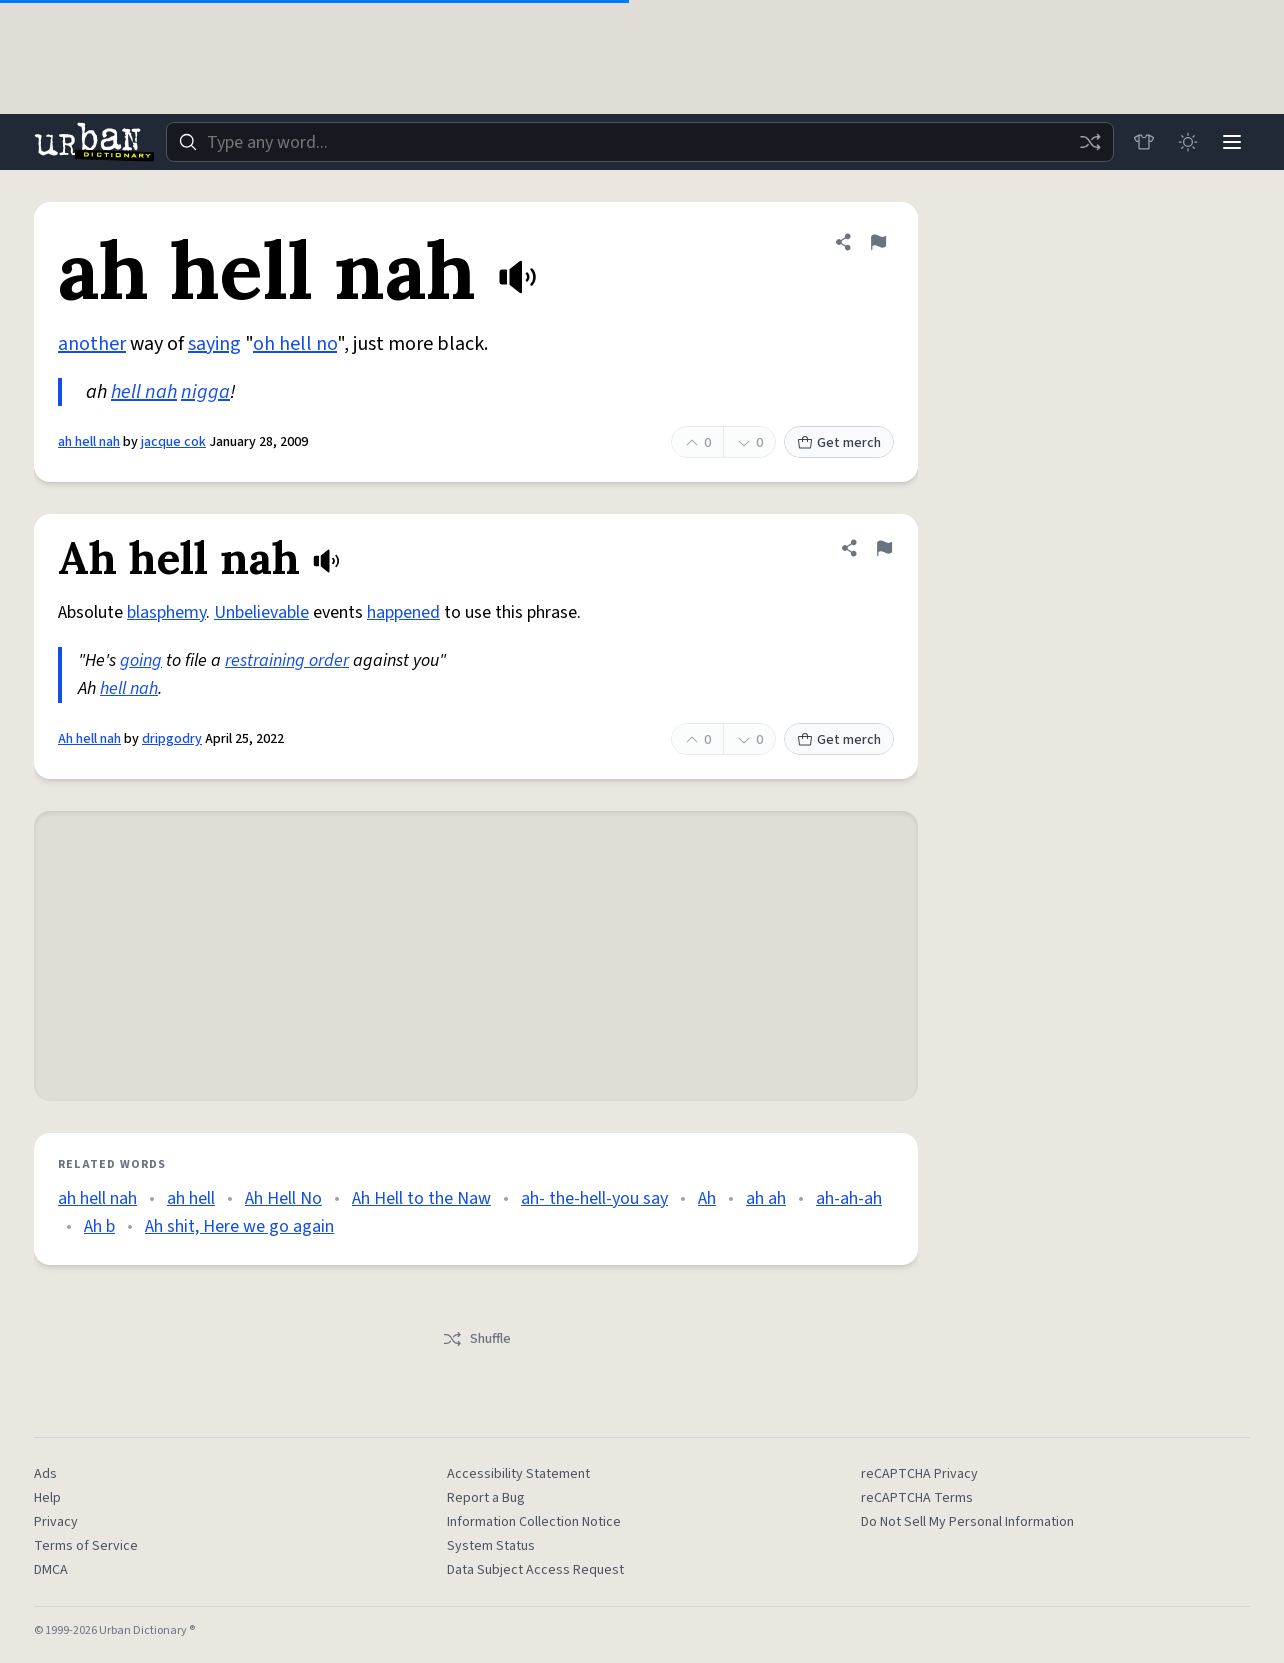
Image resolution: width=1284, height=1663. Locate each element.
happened (403, 612)
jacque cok (173, 442)
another (92, 344)
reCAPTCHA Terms (917, 1498)
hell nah (144, 392)
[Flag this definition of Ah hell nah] (884, 548)
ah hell (191, 1198)
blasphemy (166, 612)
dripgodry (172, 739)
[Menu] (1232, 142)
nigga (205, 392)
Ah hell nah (89, 739)
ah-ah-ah (849, 1198)
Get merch (839, 443)
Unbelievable (261, 612)
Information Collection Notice (534, 1522)
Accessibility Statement (518, 1474)
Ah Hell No (283, 1198)
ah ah (766, 1198)
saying (214, 344)
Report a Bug (486, 1498)
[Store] (1144, 142)
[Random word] (1090, 142)
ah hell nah (89, 442)
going (141, 660)
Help (47, 1498)
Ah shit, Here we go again (239, 1226)
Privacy (56, 1522)
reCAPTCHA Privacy (919, 1474)
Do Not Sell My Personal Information (967, 1522)
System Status (491, 1546)
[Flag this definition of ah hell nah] (878, 242)
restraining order (287, 660)
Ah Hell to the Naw (421, 1198)
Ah (707, 1198)
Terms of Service (86, 1546)
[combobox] (640, 142)
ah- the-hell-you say (594, 1198)
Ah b (99, 1226)
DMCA (51, 1570)
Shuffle (476, 1339)
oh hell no (295, 344)
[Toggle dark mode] (1188, 142)
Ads (45, 1474)
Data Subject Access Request (535, 1570)
